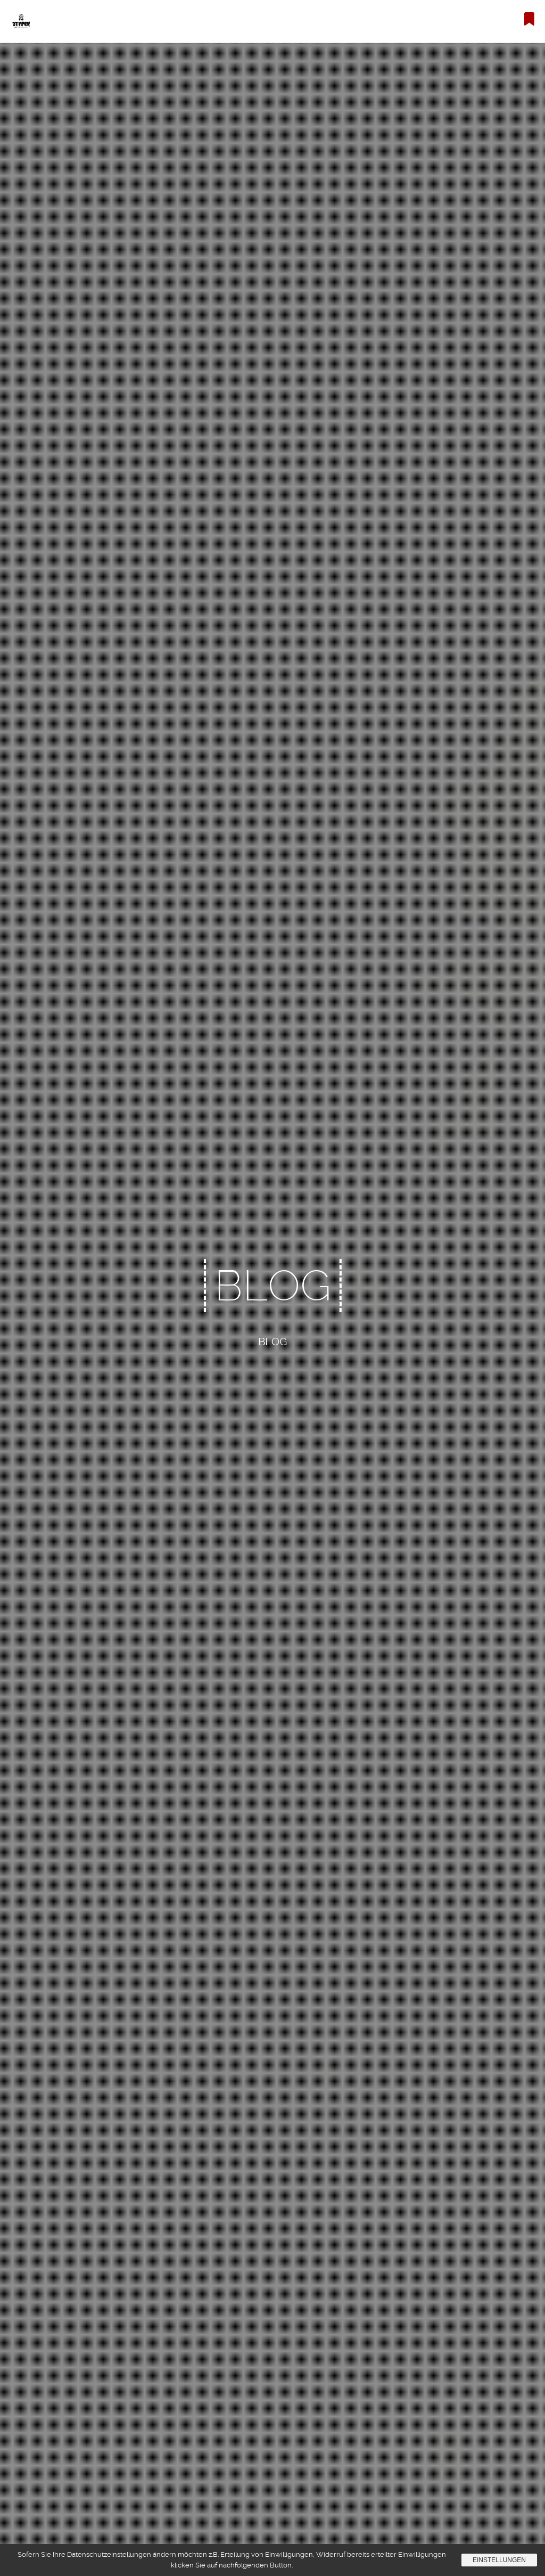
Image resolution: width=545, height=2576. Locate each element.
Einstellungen (499, 2560)
